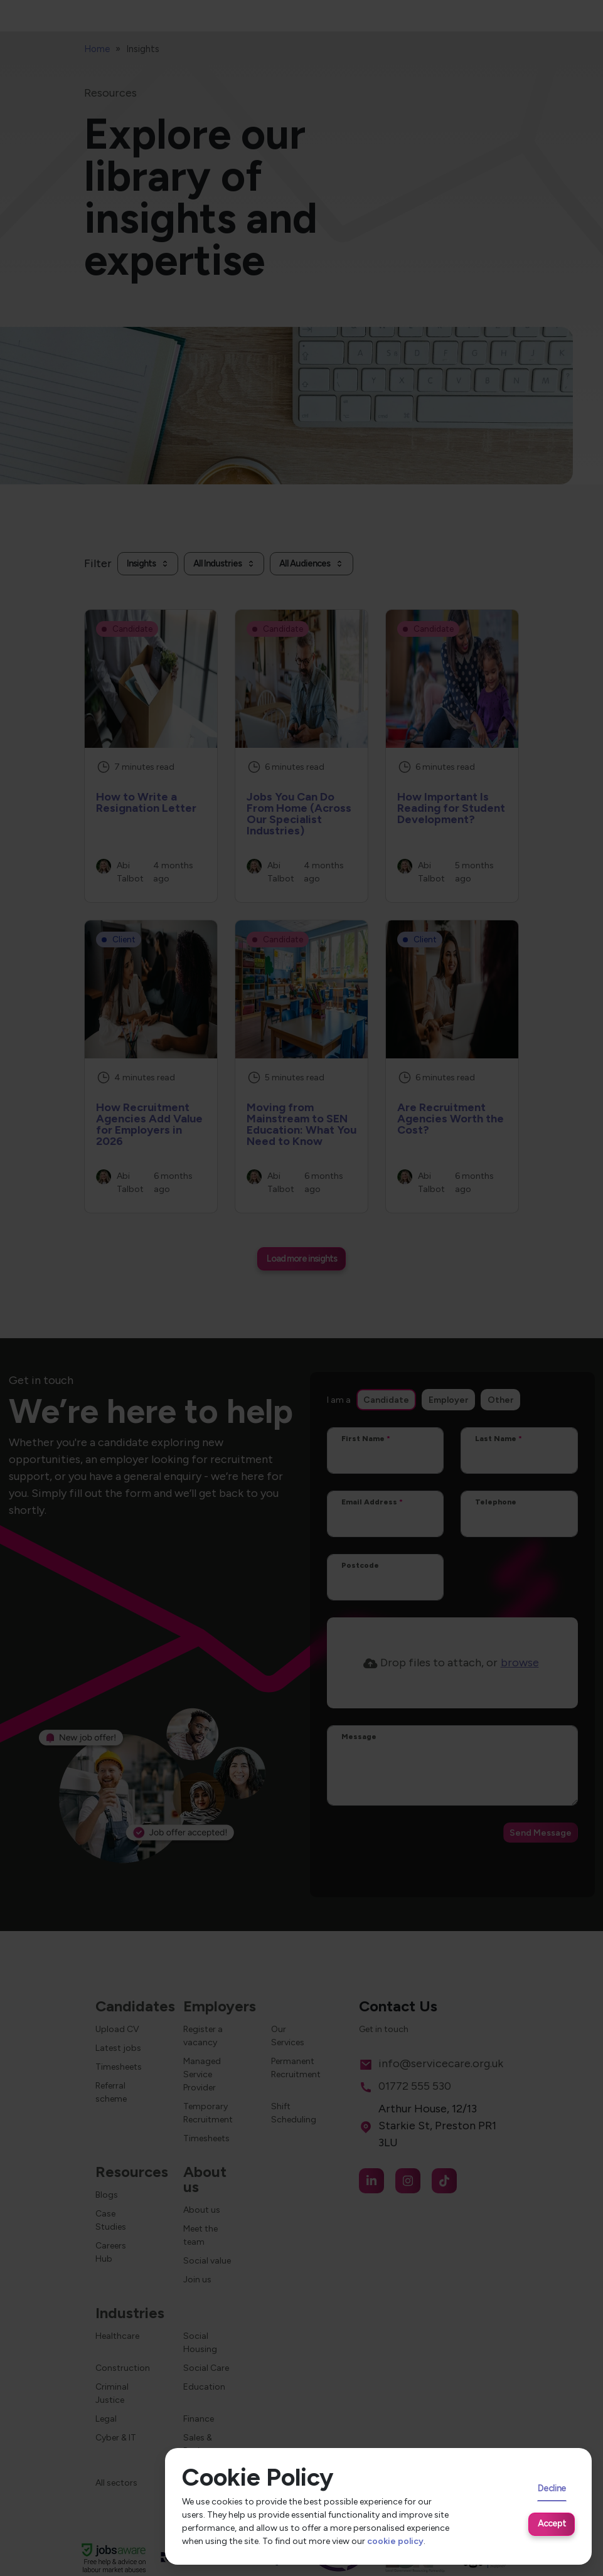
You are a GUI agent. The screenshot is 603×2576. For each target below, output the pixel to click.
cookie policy (395, 2541)
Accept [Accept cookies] (552, 2523)
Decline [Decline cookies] (552, 2488)
